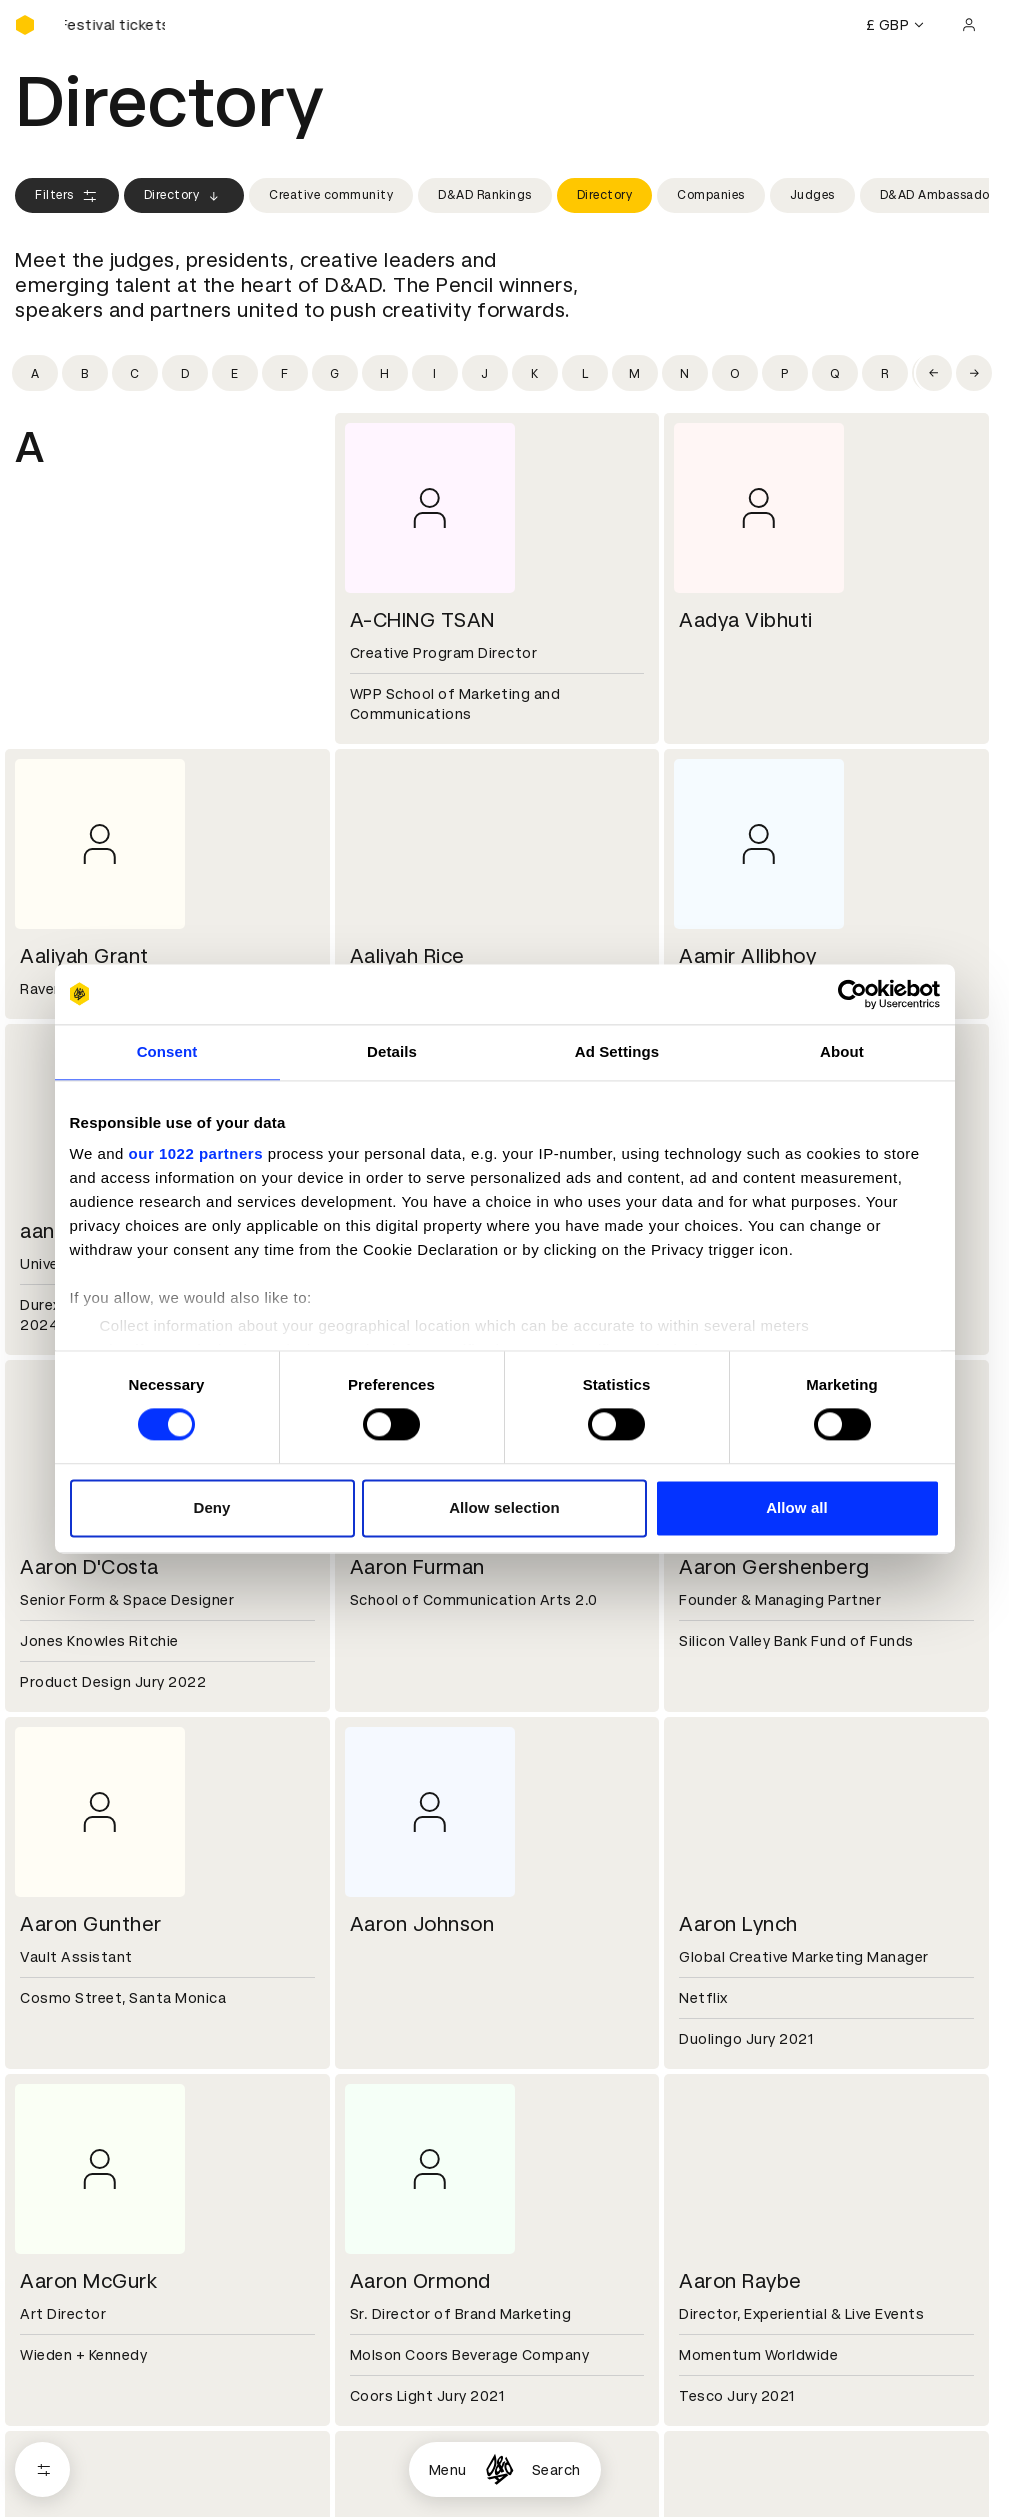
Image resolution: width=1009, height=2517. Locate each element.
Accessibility (390, 2507)
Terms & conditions (414, 2435)
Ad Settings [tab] (617, 1051)
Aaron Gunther (91, 1924)
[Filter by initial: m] (635, 373)
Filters (67, 196)
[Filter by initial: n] (685, 373)
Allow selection (504, 1507)
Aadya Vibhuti (746, 620)
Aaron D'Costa (89, 1567)
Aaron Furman (417, 1567)
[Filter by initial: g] (335, 373)
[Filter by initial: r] (885, 373)
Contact (704, 2292)
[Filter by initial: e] (235, 373)
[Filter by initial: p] (785, 373)
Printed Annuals (71, 2459)
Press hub (709, 2316)
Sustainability (64, 2340)
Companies (711, 195)
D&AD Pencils (63, 2435)
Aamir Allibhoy (747, 956)
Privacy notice (394, 2483)
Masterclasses (68, 2507)
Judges (812, 195)
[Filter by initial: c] (135, 373)
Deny (211, 1507)
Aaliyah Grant (84, 956)
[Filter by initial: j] (485, 373)
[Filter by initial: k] (535, 373)
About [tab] (842, 1051)
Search (556, 2470)
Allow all (797, 1507)
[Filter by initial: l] (585, 373)
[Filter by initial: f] (285, 373)
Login (693, 2435)
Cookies (373, 2459)
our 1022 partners (196, 1153)
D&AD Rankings (485, 195)
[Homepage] (499, 2469)
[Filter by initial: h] (385, 373)
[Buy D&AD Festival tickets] (115, 25)
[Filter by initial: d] (185, 373)
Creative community (331, 195)
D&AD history (63, 2292)
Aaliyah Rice (407, 956)
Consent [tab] (167, 1051)
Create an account (740, 2459)
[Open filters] (42, 2469)
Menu (448, 2470)
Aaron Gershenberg (774, 1567)
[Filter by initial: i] (435, 373)
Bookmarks (714, 2483)
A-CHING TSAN (422, 620)
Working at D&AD (405, 2292)
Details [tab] (392, 1051)
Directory (184, 196)
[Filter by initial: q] (835, 373)
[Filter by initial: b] (85, 373)
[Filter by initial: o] (735, 373)
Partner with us (398, 2316)
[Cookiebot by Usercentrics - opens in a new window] (852, 994)
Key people (53, 2316)
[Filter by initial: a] (35, 373)
